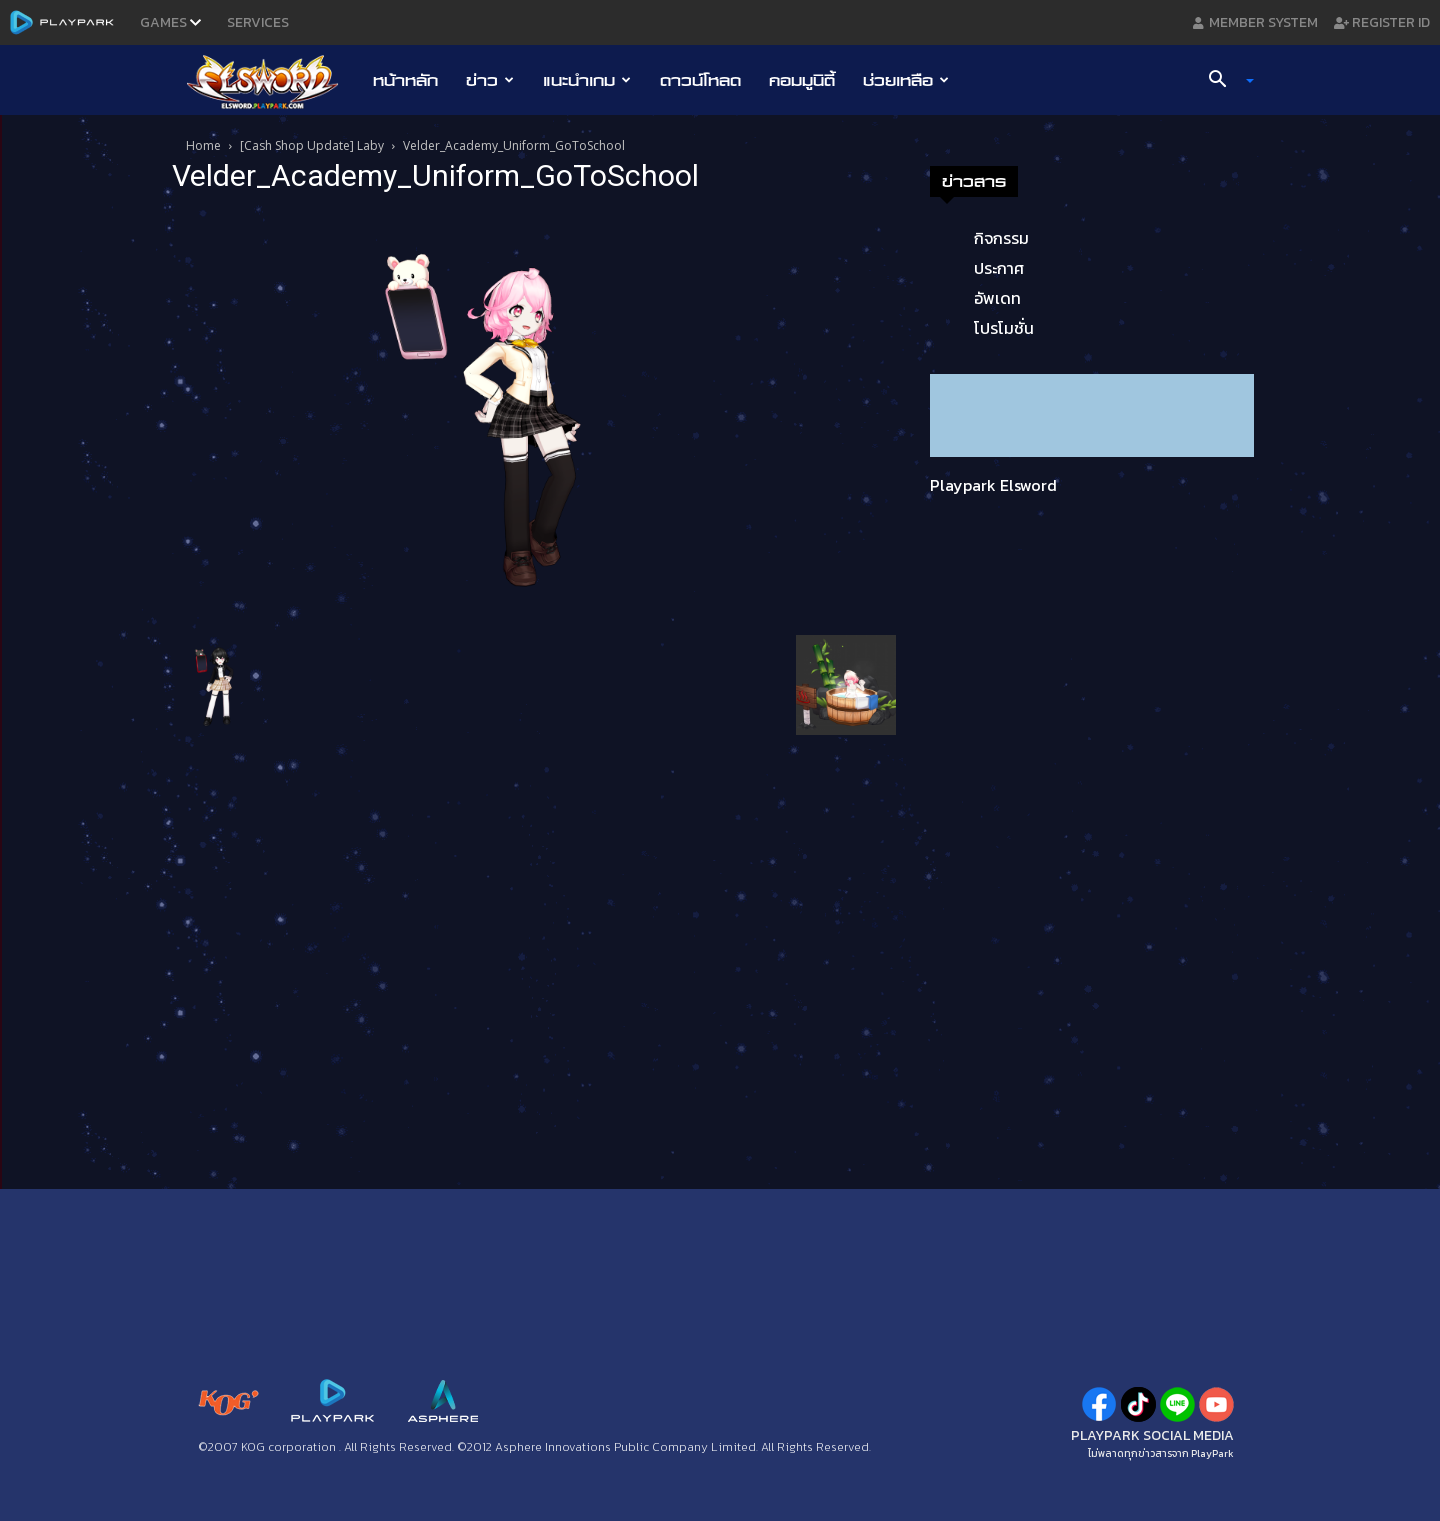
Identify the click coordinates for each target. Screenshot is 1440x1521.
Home (203, 145)
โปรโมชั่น (1004, 328)
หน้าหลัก (405, 80)
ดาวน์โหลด (700, 80)
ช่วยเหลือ (906, 80)
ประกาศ (999, 268)
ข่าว (490, 80)
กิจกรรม (1001, 238)
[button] (1224, 81)
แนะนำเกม (587, 80)
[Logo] (272, 81)
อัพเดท (997, 298)
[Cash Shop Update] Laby (312, 145)
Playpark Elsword (993, 485)
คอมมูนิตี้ (802, 80)
